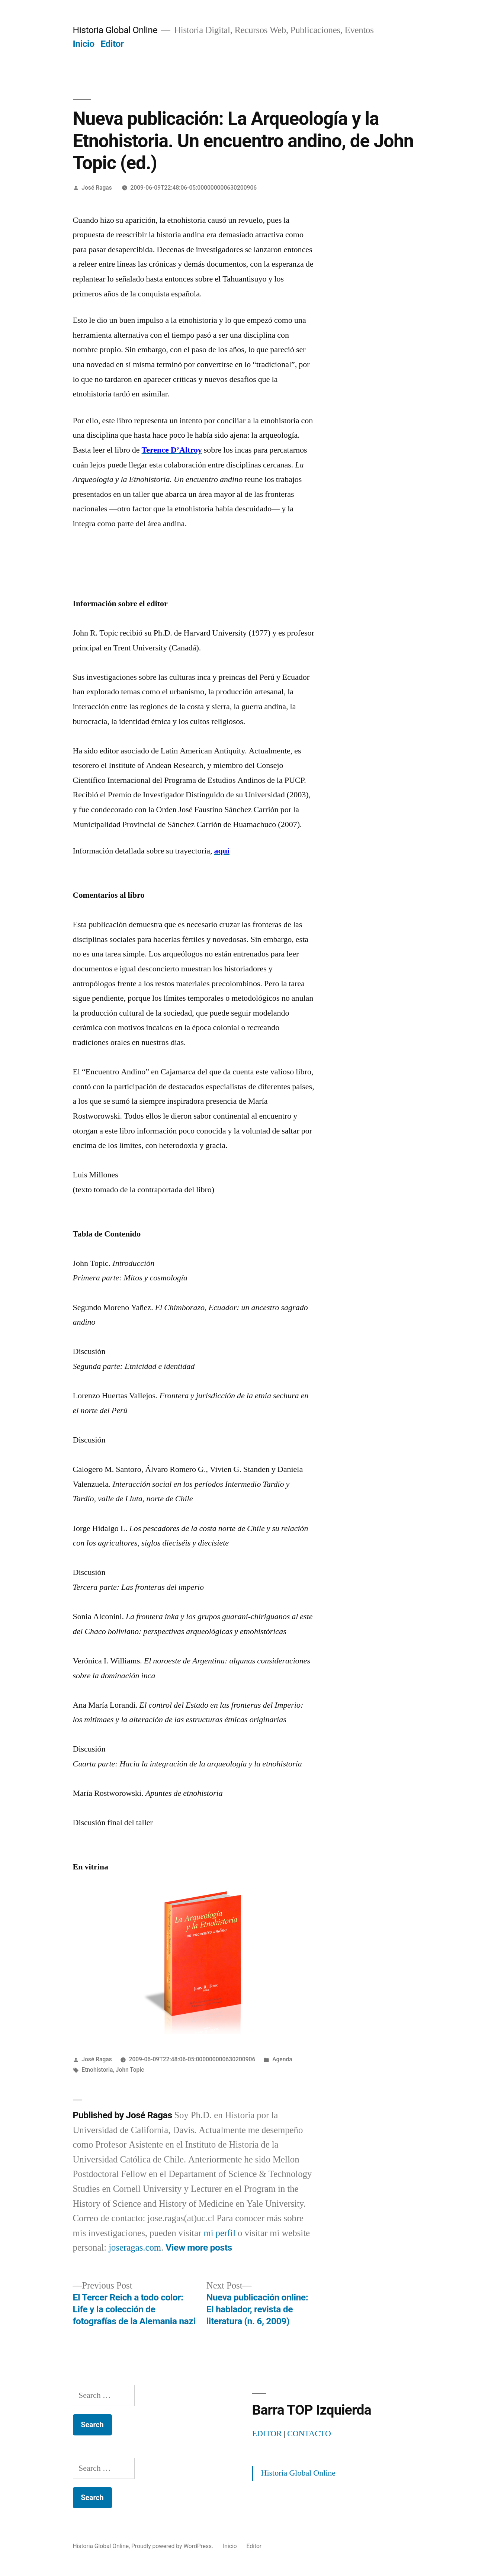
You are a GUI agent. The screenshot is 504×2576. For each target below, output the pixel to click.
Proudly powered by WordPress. (173, 2546)
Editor (111, 43)
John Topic (130, 2069)
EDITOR (267, 2433)
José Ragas (96, 187)
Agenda (282, 2059)
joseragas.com (135, 2248)
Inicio (83, 43)
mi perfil (219, 2233)
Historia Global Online (115, 30)
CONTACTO (309, 2433)
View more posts (199, 2247)
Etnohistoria (97, 2069)
